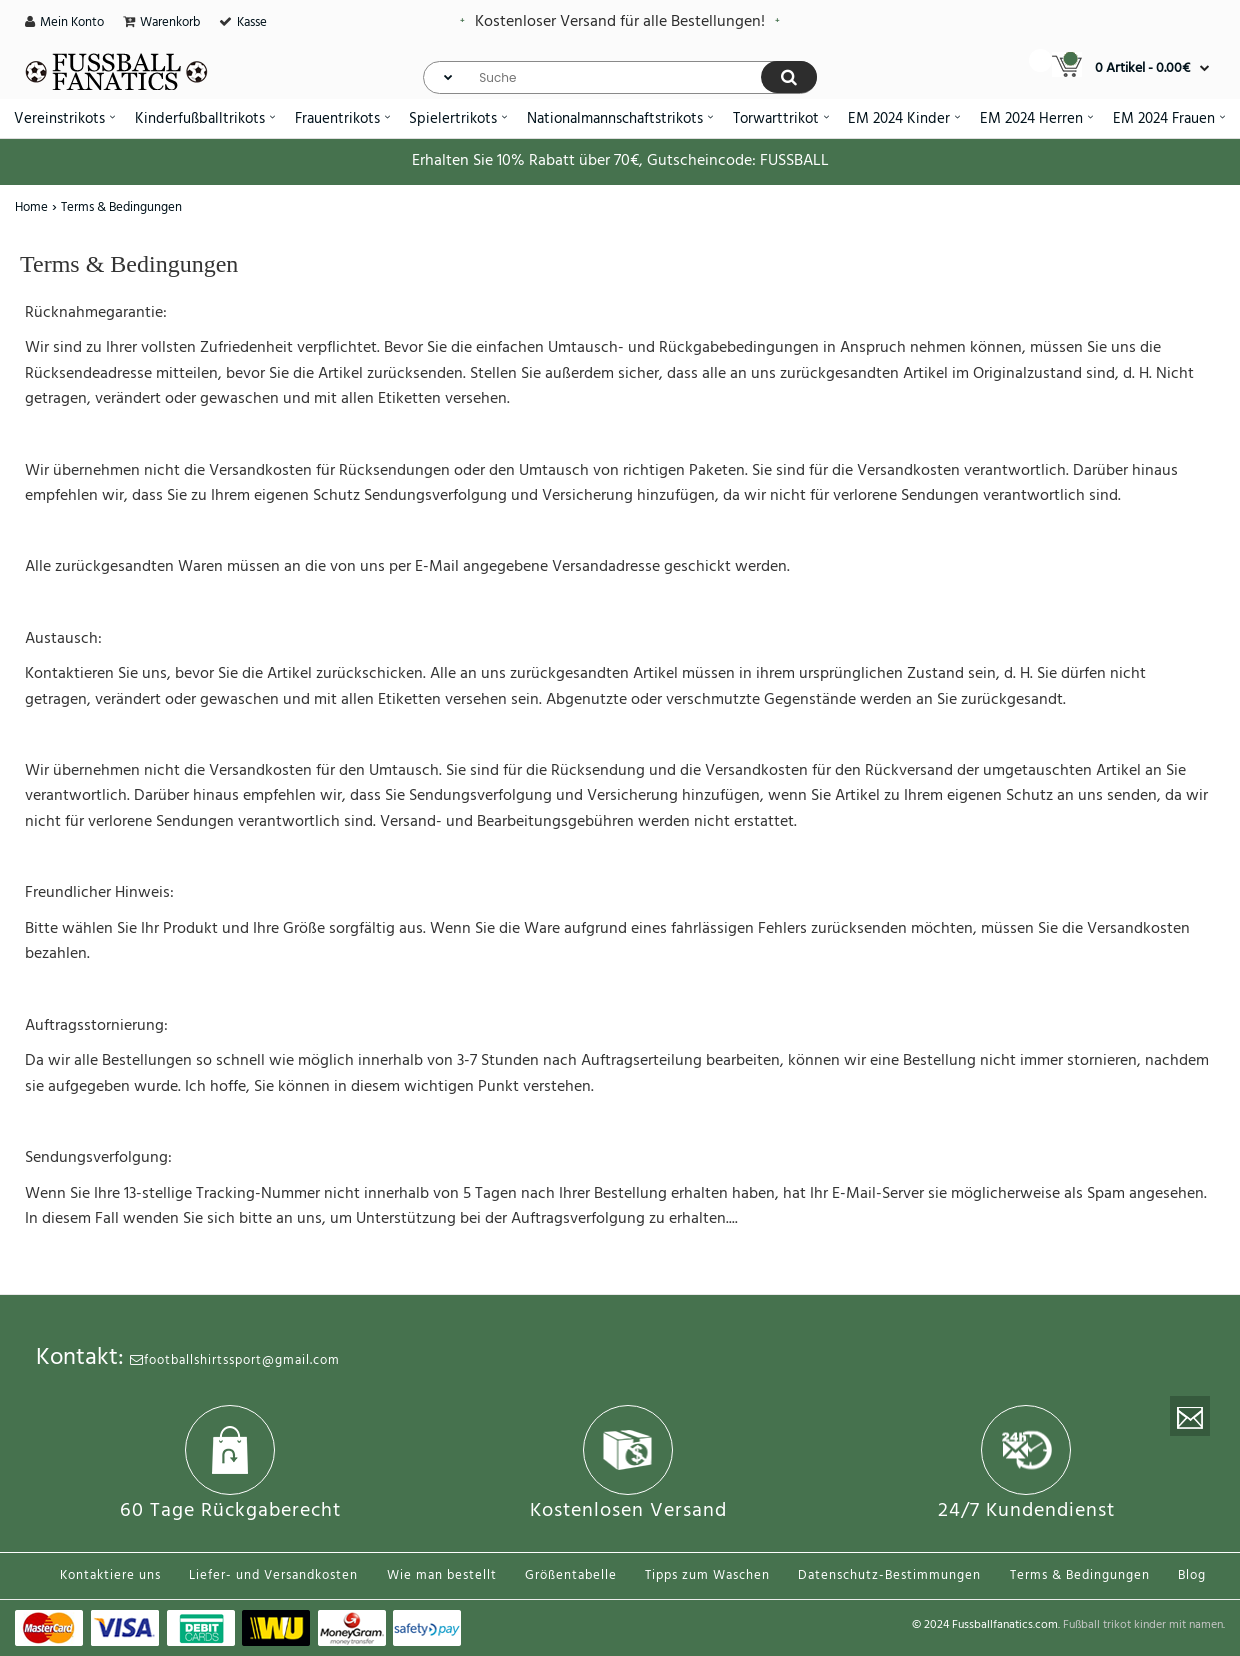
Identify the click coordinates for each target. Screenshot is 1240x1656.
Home (31, 207)
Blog (1192, 1575)
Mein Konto (72, 22)
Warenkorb (170, 22)
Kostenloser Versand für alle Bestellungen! (620, 22)
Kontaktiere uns (110, 1575)
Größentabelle (571, 1575)
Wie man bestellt (442, 1575)
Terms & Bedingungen (121, 207)
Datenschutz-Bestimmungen (889, 1575)
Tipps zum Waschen (707, 1575)
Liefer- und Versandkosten (273, 1575)
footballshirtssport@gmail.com (235, 1360)
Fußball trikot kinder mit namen (1143, 1625)
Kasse (252, 22)
